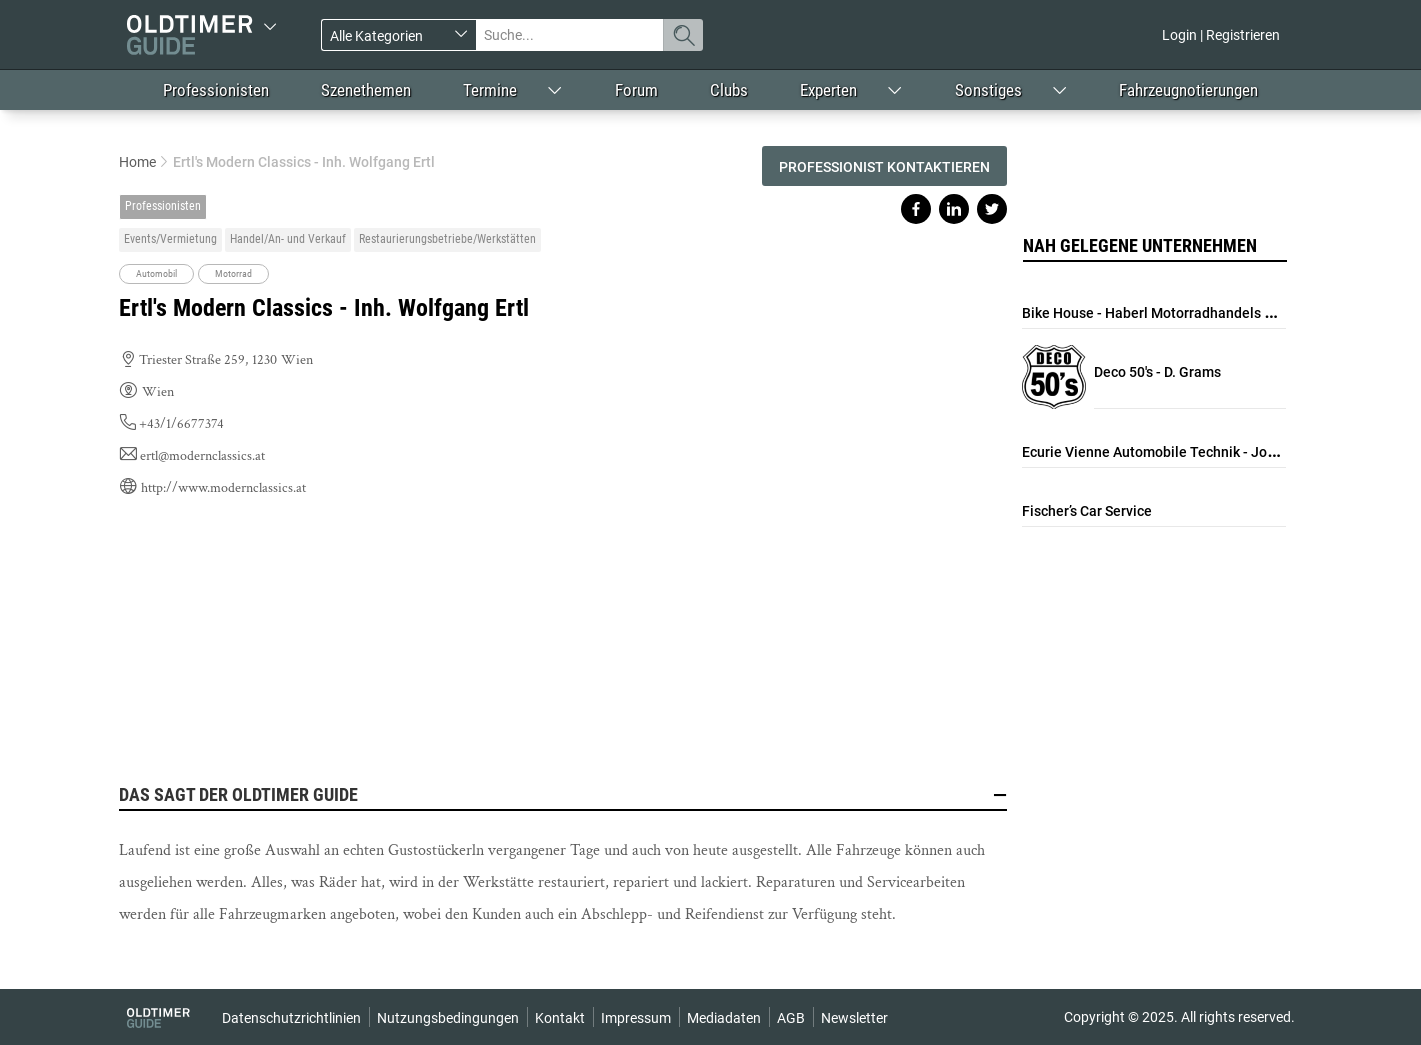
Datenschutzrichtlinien (291, 1018)
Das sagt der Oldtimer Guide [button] (563, 795)
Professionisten (216, 90)
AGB (791, 1018)
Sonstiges (988, 90)
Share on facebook (916, 209)
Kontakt (560, 1018)
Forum (636, 90)
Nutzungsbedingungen (448, 1018)
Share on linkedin (954, 209)
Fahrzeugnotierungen (1188, 90)
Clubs (729, 90)
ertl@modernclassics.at (202, 456)
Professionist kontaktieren (884, 167)
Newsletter (854, 1018)
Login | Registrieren (1221, 35)
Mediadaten (724, 1018)
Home (137, 162)
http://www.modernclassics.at (223, 488)
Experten (828, 90)
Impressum (636, 1018)
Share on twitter (992, 209)
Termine (490, 90)
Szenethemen (366, 90)
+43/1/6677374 (181, 424)
